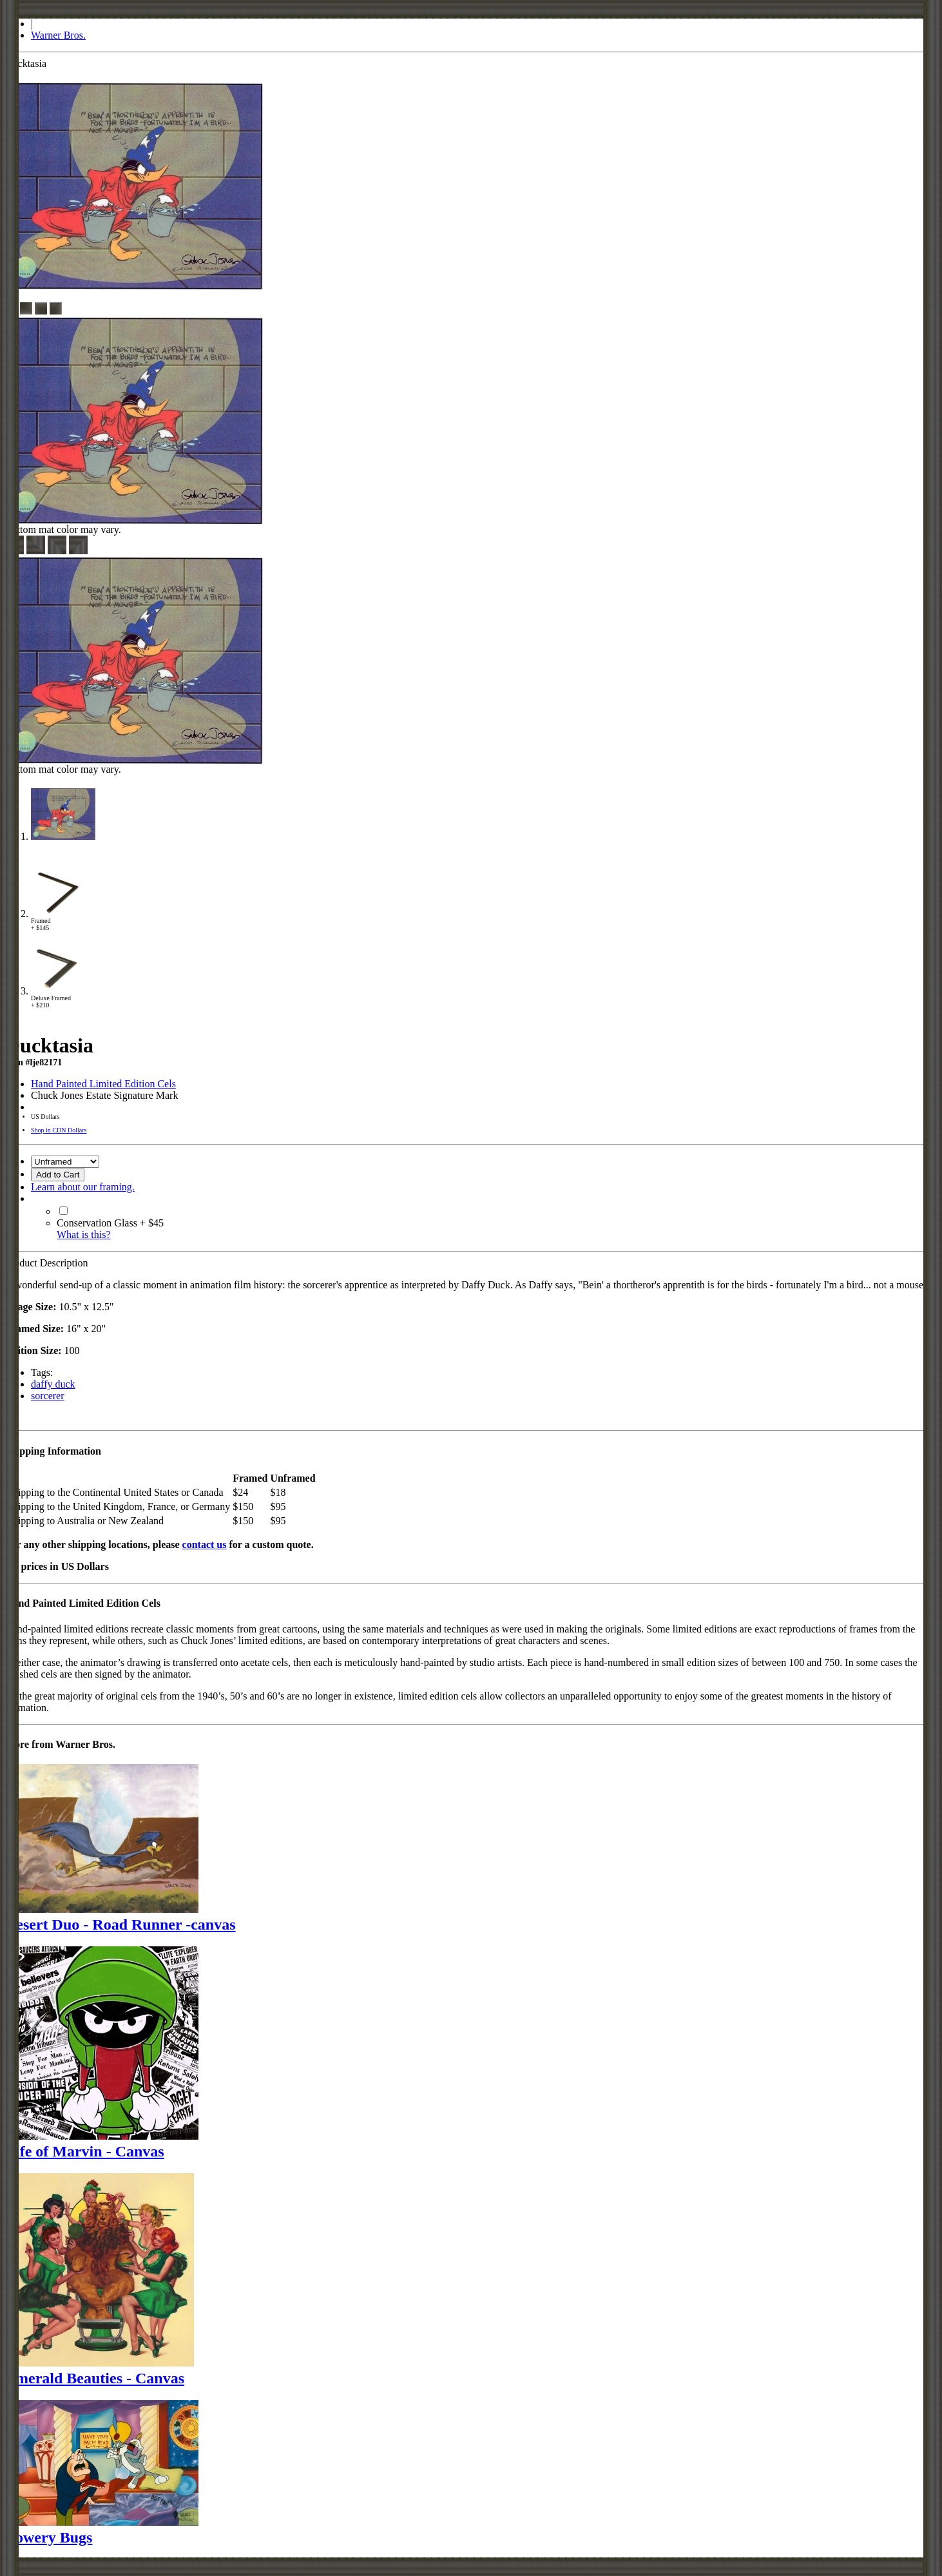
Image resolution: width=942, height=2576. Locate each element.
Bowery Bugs (48, 2537)
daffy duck (53, 1384)
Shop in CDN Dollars (58, 1130)
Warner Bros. (58, 35)
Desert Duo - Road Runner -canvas (120, 1924)
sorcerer (47, 1395)
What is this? (84, 1234)
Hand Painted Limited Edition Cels (103, 1083)
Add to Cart (57, 1174)
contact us (204, 1544)
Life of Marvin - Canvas (84, 2151)
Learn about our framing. (83, 1186)
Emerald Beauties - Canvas (94, 2378)
